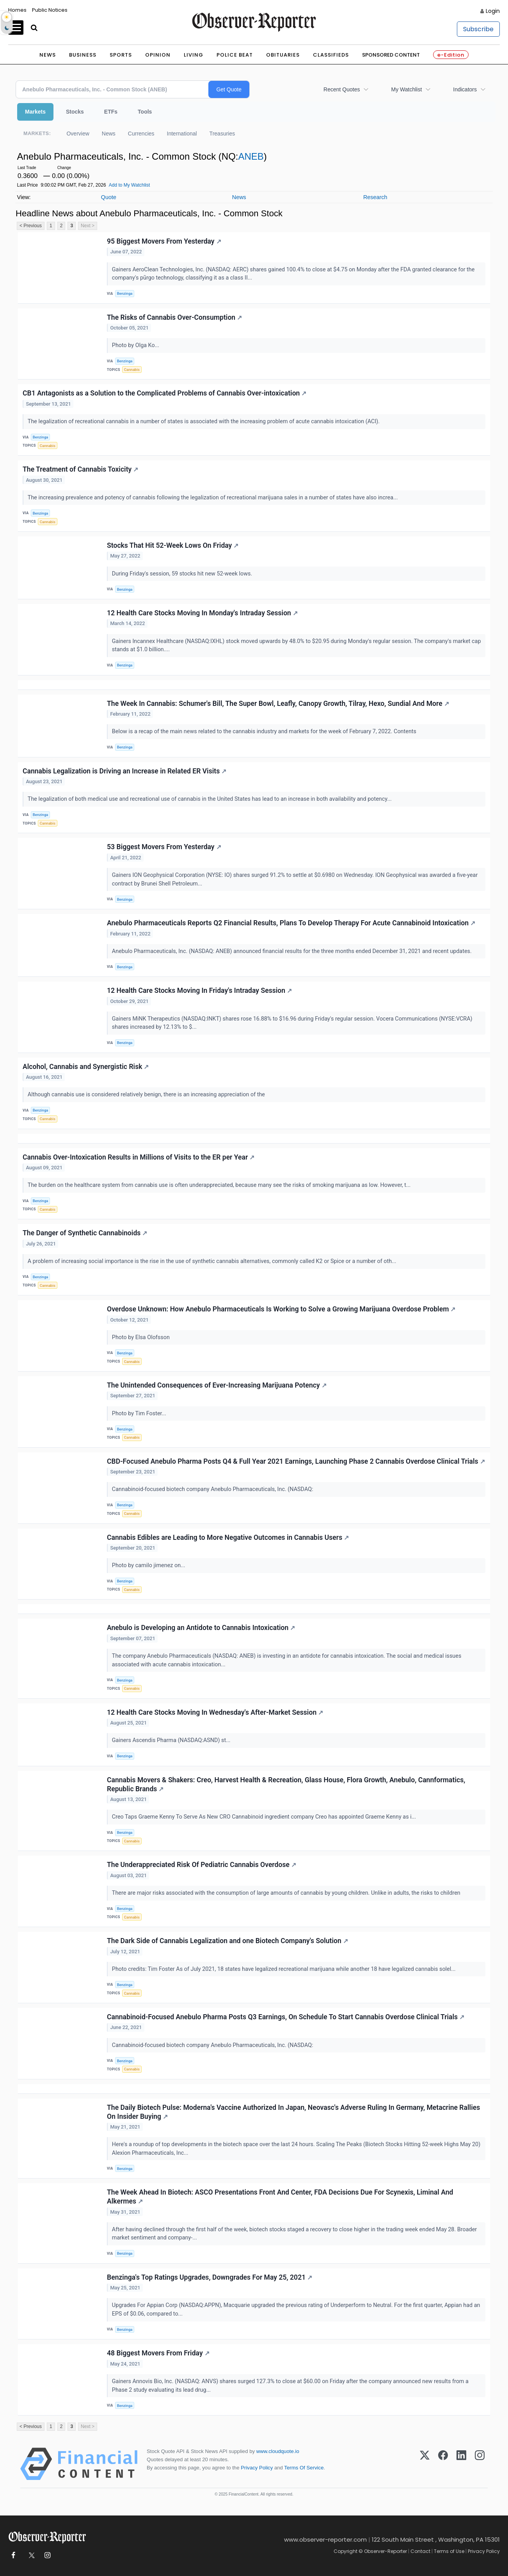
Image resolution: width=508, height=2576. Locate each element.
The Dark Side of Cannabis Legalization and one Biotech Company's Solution (227, 1941)
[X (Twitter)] (425, 2464)
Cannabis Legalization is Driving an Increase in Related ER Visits (124, 771)
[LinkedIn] (461, 2464)
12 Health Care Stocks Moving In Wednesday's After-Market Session (215, 1712)
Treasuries (222, 133)
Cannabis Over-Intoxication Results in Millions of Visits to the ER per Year (138, 1157)
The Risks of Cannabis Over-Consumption (174, 317)
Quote (108, 197)
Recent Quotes (341, 89)
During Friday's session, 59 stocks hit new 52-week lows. (183, 573)
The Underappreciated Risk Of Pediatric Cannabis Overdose (201, 1865)
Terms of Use (449, 2551)
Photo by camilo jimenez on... (149, 1565)
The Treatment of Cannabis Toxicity (80, 469)
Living (193, 55)
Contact (420, 2551)
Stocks (75, 112)
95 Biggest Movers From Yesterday (164, 241)
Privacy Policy (257, 2468)
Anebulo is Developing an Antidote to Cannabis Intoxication (201, 1628)
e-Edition (450, 55)
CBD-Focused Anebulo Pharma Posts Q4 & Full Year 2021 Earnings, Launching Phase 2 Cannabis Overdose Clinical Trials (296, 1461)
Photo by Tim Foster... (140, 1413)
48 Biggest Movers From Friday (158, 2353)
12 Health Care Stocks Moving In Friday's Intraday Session (199, 990)
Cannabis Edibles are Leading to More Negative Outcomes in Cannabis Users (228, 1537)
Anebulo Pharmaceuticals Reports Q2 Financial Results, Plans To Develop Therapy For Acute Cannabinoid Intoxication (291, 923)
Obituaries (283, 55)
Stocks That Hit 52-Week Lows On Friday (172, 545)
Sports (121, 55)
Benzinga (125, 293)
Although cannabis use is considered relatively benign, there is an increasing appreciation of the (147, 1094)
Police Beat (235, 55)
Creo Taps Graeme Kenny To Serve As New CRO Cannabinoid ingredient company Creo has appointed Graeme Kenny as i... (264, 1817)
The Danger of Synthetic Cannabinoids (85, 1233)
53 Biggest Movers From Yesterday (164, 847)
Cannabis (132, 369)
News (47, 55)
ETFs (110, 112)
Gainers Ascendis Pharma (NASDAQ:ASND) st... (172, 1740)
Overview (77, 133)
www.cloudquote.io (277, 2451)
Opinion (158, 55)
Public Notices (49, 10)
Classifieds (331, 55)
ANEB (251, 156)
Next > (87, 225)
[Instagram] (480, 2464)
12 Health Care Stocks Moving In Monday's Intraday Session (202, 613)
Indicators (465, 89)
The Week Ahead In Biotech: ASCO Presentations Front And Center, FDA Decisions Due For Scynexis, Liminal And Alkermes (280, 2196)
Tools (145, 112)
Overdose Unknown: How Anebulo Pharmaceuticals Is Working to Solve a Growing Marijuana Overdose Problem (281, 1309)
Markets (35, 112)
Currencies (141, 133)
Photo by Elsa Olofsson (141, 1337)
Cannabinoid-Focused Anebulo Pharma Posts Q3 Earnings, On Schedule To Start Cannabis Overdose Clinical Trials (285, 2017)
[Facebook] (443, 2464)
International (182, 133)
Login (493, 11)
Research (375, 197)
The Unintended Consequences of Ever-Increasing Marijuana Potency (217, 1385)
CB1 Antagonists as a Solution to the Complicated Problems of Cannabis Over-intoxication (164, 393)
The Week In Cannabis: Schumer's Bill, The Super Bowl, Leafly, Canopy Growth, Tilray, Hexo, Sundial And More (278, 703)
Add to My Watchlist (129, 185)
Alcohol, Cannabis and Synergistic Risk (86, 1067)
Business (82, 55)
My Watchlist (406, 89)
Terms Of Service (303, 2468)
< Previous (31, 225)
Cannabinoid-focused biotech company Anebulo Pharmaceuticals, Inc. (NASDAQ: (213, 1489)
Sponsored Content (391, 55)
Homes (17, 10)
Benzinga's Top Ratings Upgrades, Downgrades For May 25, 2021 (209, 2277)
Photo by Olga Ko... (136, 345)
